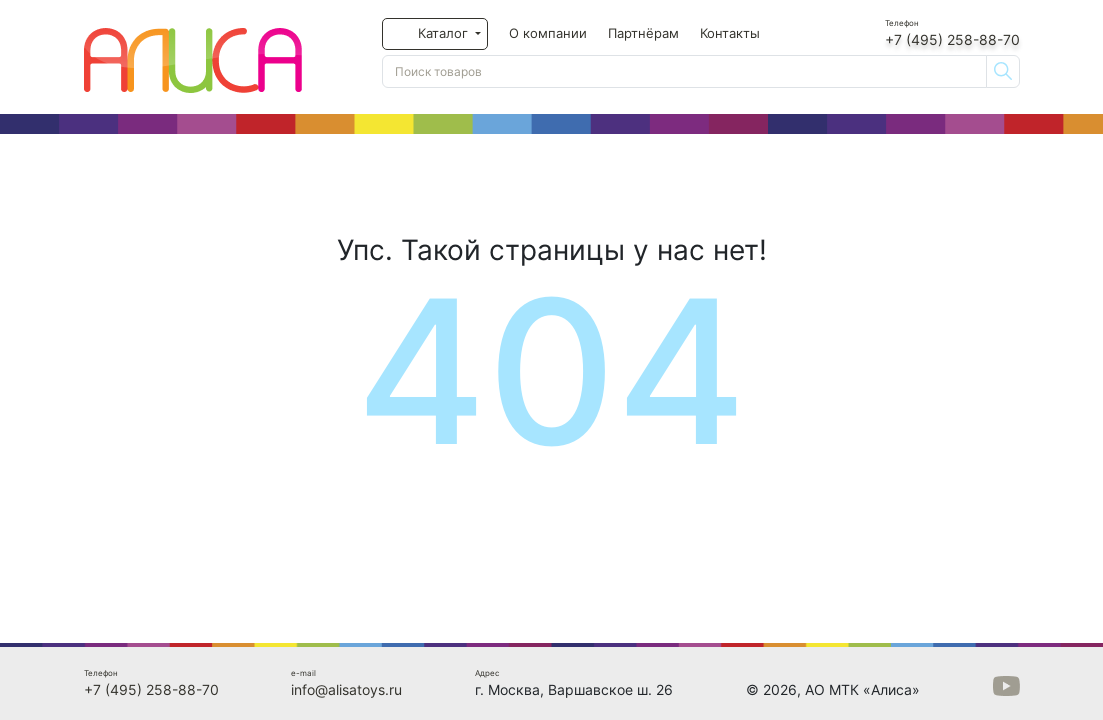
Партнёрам (643, 33)
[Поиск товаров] (684, 71)
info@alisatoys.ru (346, 689)
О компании (548, 33)
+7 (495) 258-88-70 (952, 39)
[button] (435, 34)
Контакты (730, 33)
